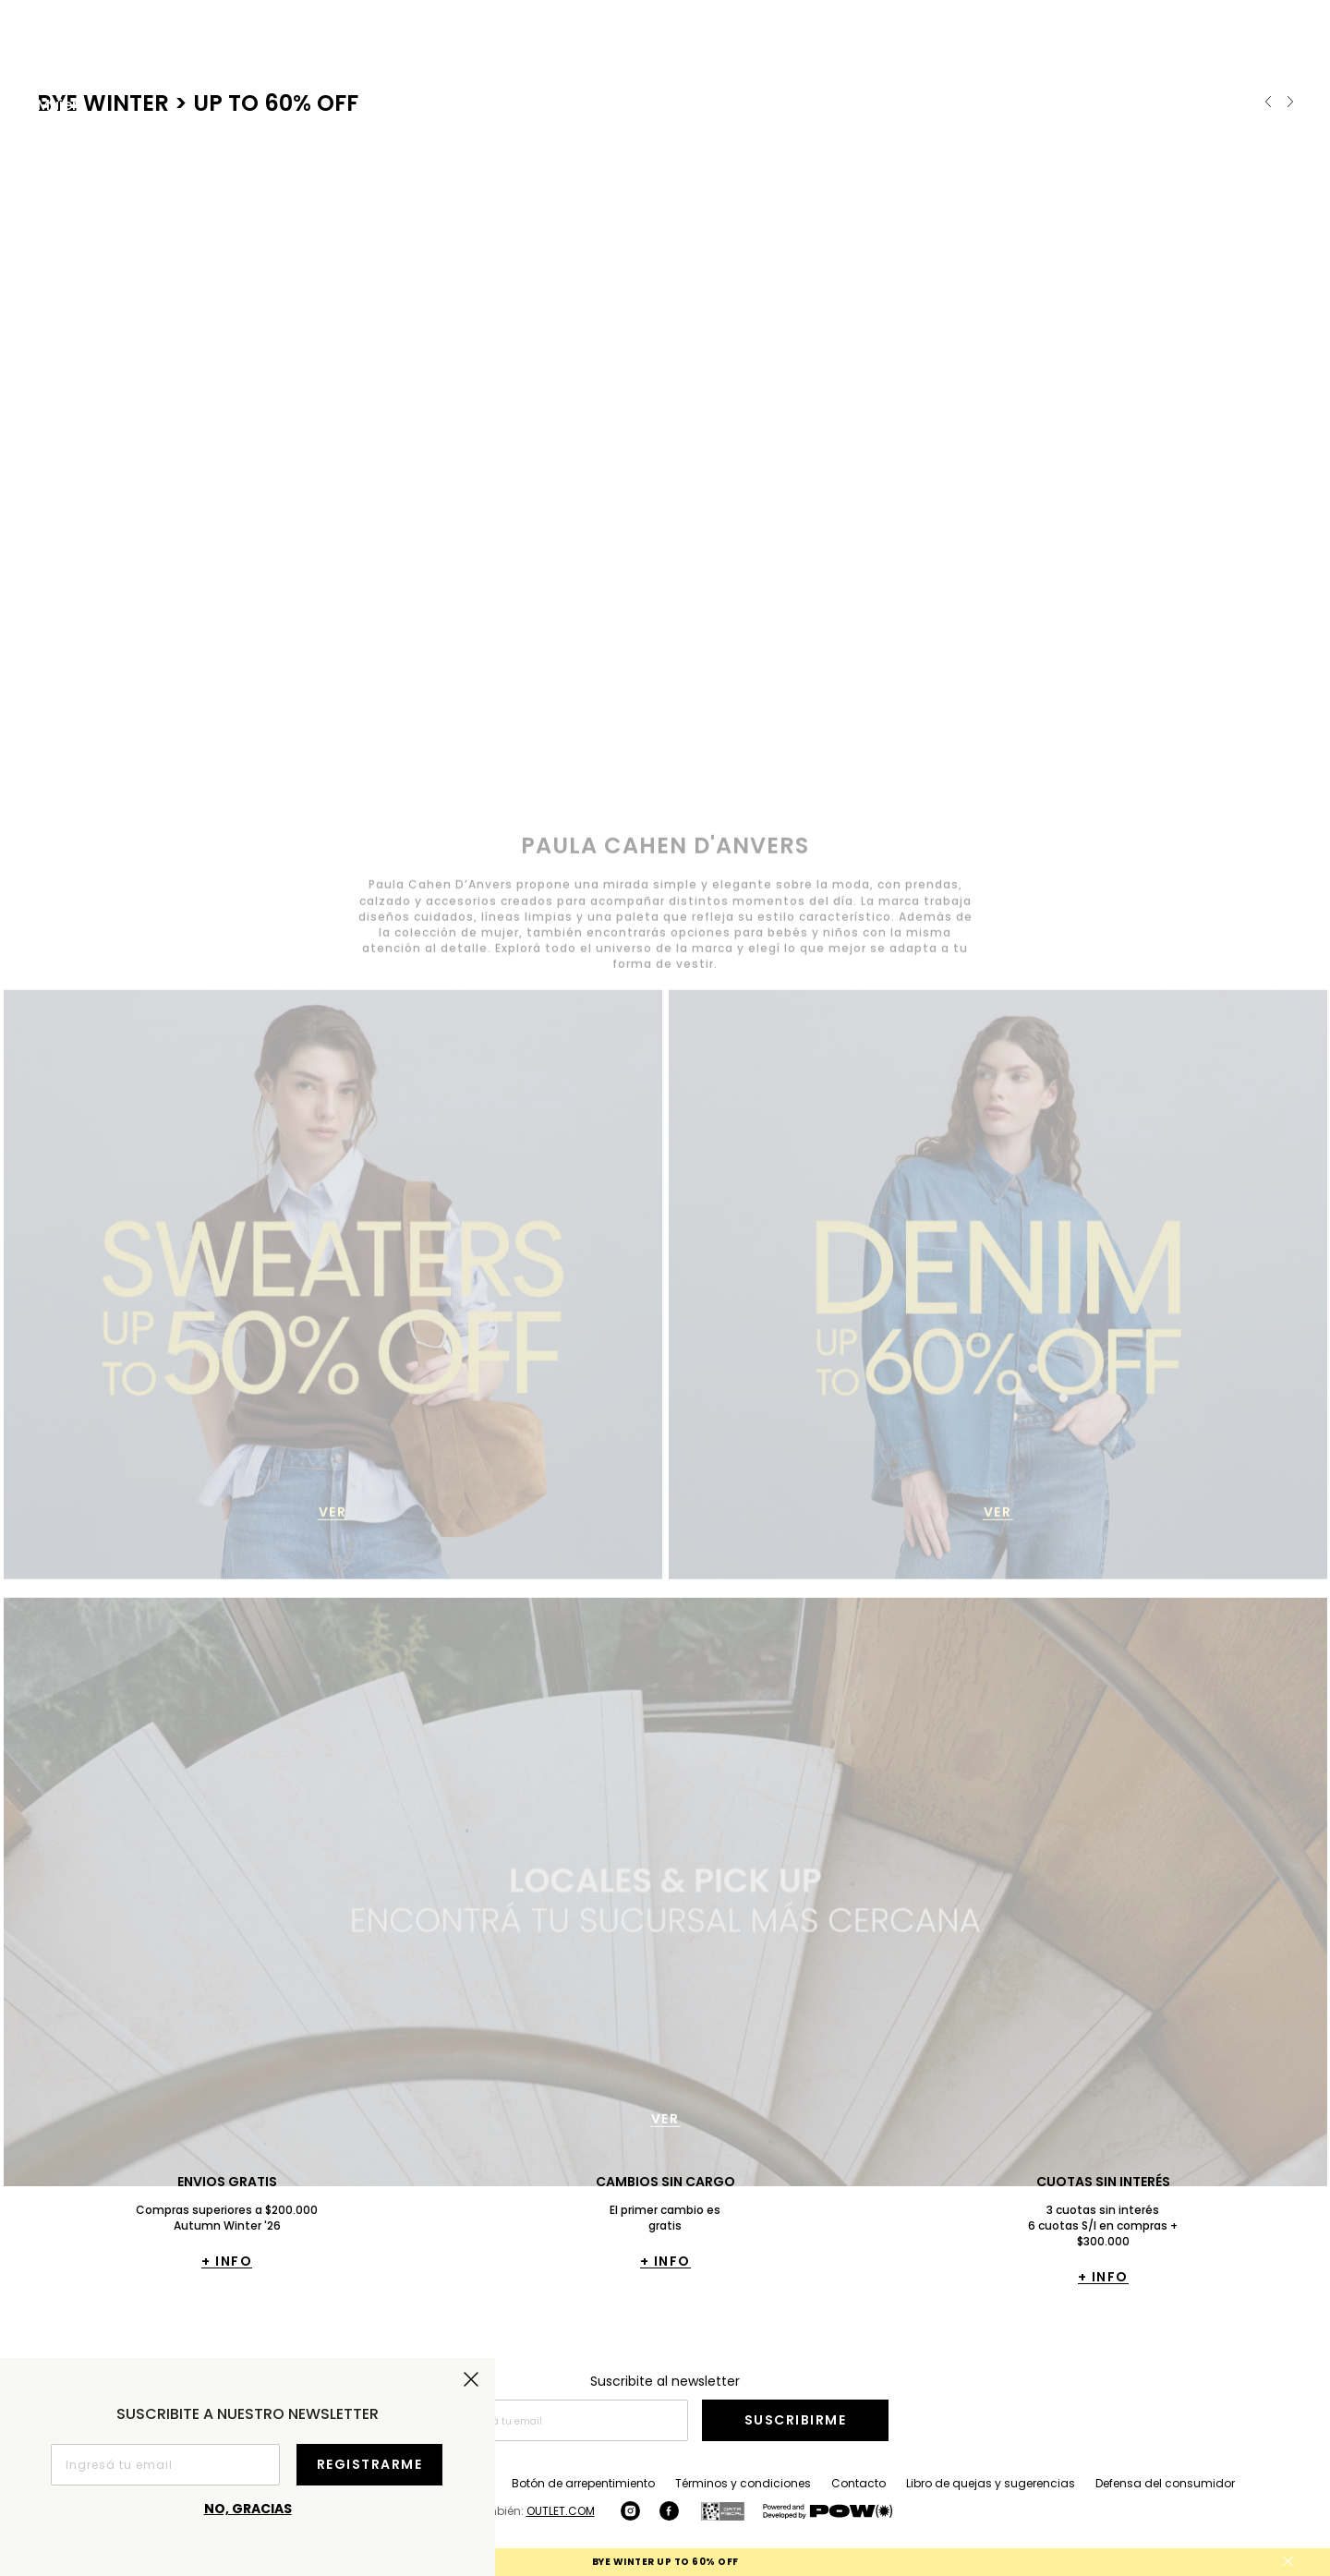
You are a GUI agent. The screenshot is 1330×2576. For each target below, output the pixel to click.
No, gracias (248, 2508)
